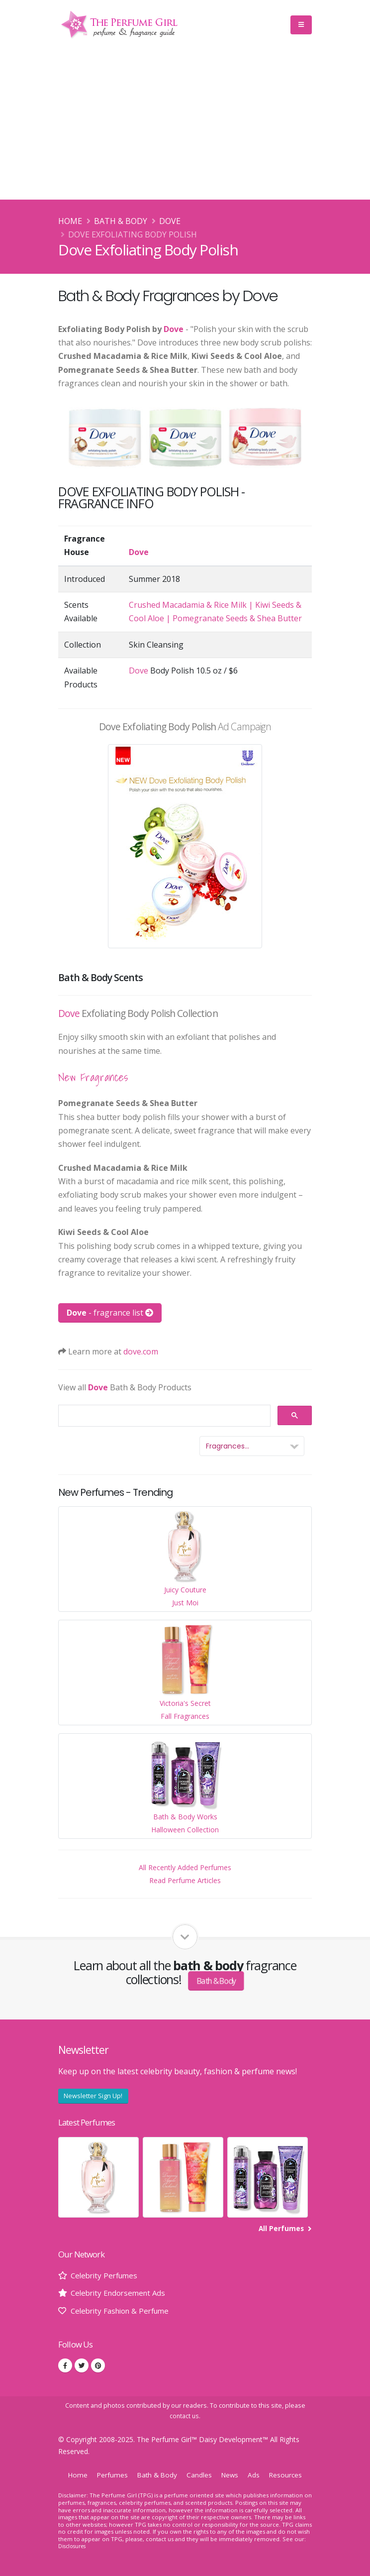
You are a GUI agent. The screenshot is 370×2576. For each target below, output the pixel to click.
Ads (256, 2474)
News (231, 2474)
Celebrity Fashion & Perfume (124, 2310)
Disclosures (73, 2546)
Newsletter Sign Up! (93, 2095)
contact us (184, 2416)
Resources (289, 2474)
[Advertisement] (185, 125)
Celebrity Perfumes (106, 2275)
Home (70, 221)
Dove (170, 221)
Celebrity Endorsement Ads (121, 2292)
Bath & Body (120, 221)
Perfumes (109, 2474)
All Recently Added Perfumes (185, 1867)
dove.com (140, 1351)
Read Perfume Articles (185, 1880)
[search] (163, 1416)
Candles (200, 2474)
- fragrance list (110, 1312)
